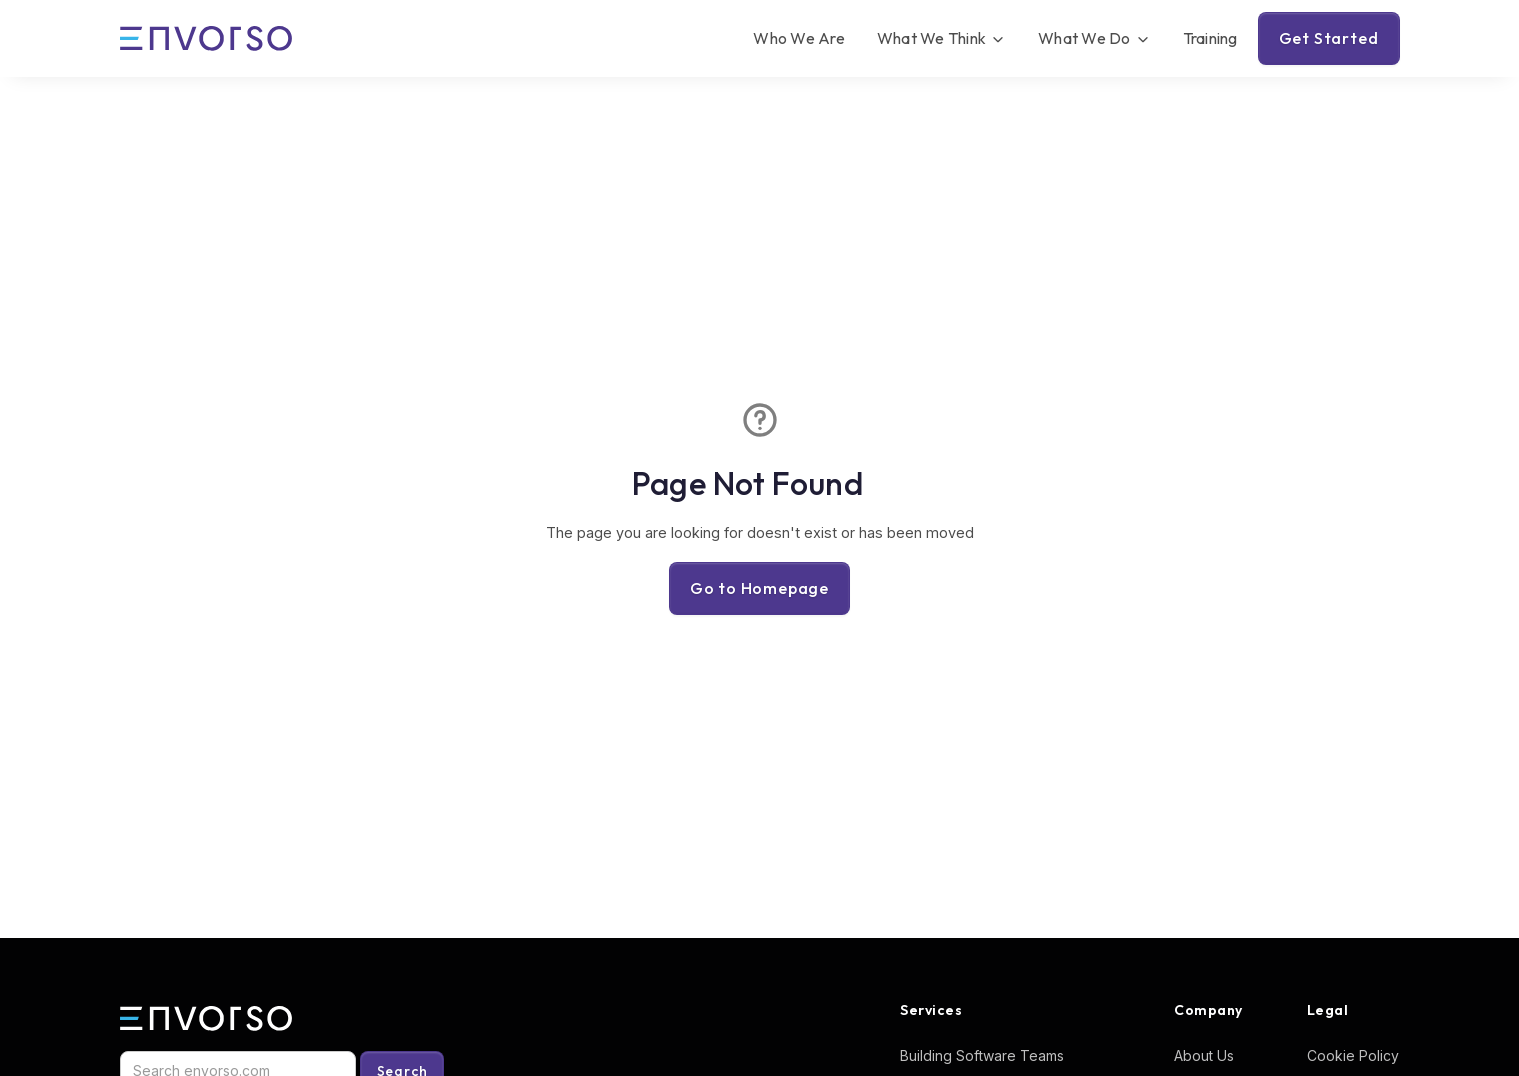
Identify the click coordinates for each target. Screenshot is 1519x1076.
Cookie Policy (1353, 1055)
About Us (1204, 1055)
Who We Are (799, 38)
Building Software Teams (982, 1055)
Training (1210, 38)
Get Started (1329, 38)
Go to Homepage (759, 588)
